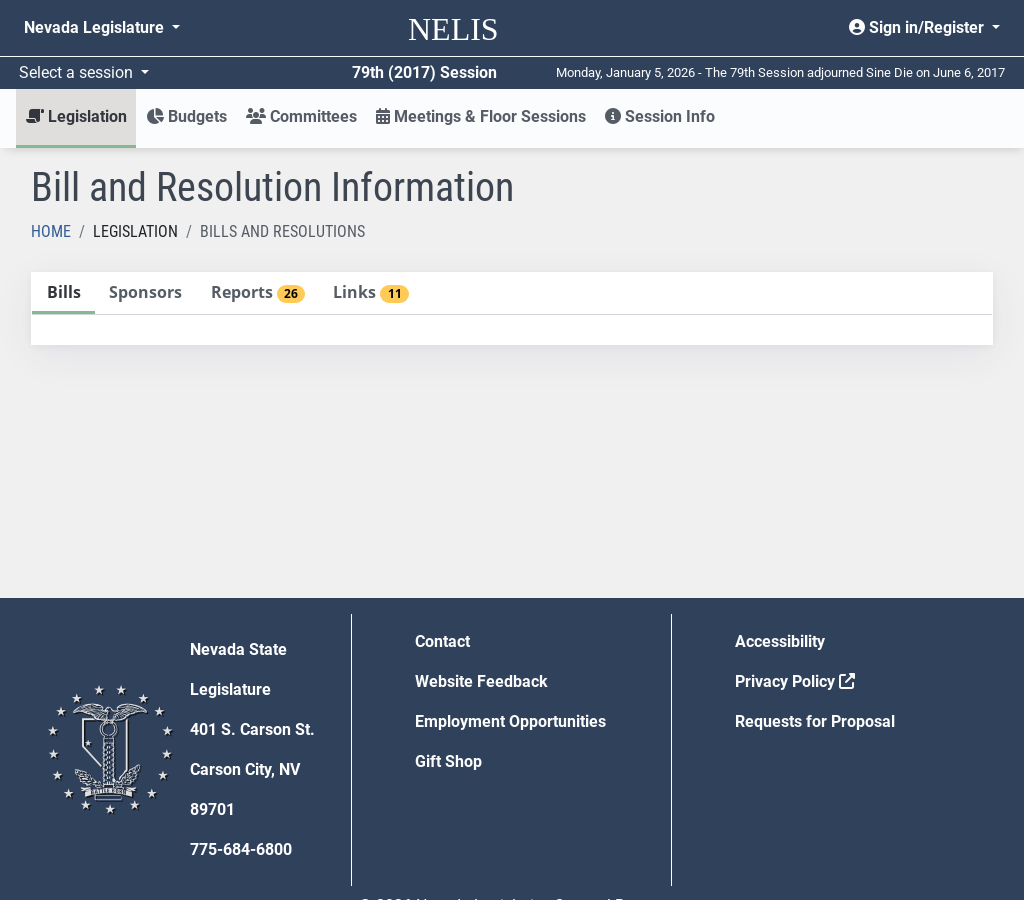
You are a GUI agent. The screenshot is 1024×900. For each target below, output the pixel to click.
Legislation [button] (76, 116)
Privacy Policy (795, 681)
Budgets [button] (186, 116)
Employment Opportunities (510, 721)
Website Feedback (481, 681)
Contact (442, 641)
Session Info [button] (660, 116)
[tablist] (512, 308)
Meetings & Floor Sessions (481, 116)
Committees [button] (301, 116)
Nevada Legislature (96, 27)
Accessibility (780, 641)
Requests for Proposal (815, 721)
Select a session (78, 72)
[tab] (63, 293)
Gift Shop (448, 761)
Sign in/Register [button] (918, 27)
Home (51, 231)
